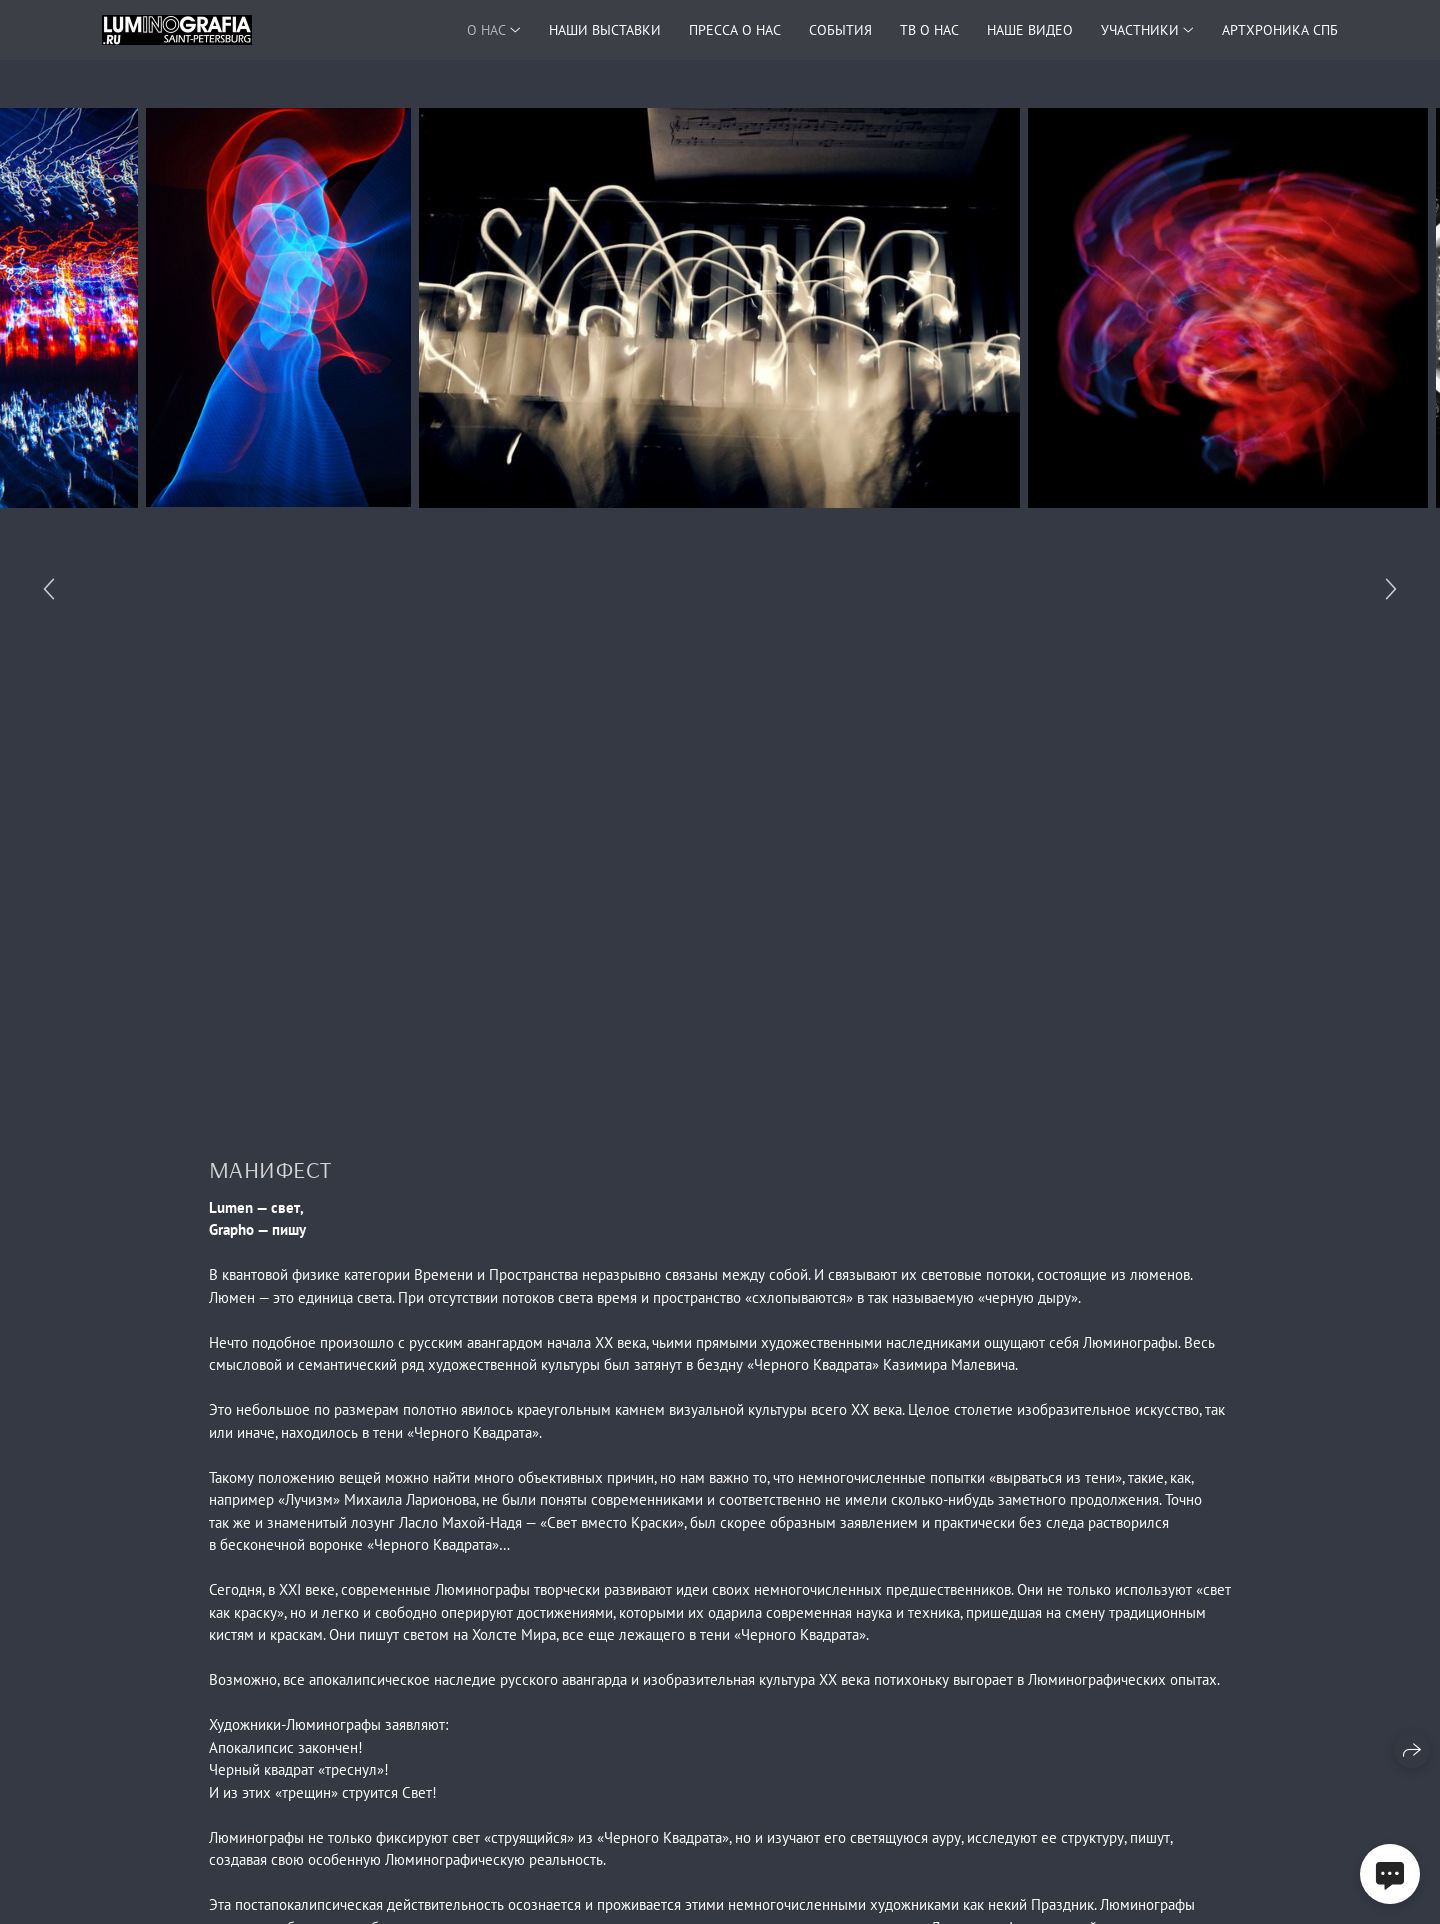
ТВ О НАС (929, 30)
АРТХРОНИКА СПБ (1280, 30)
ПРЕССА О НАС (735, 30)
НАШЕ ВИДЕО (1030, 30)
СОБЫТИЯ (840, 30)
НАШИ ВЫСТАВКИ (605, 30)
